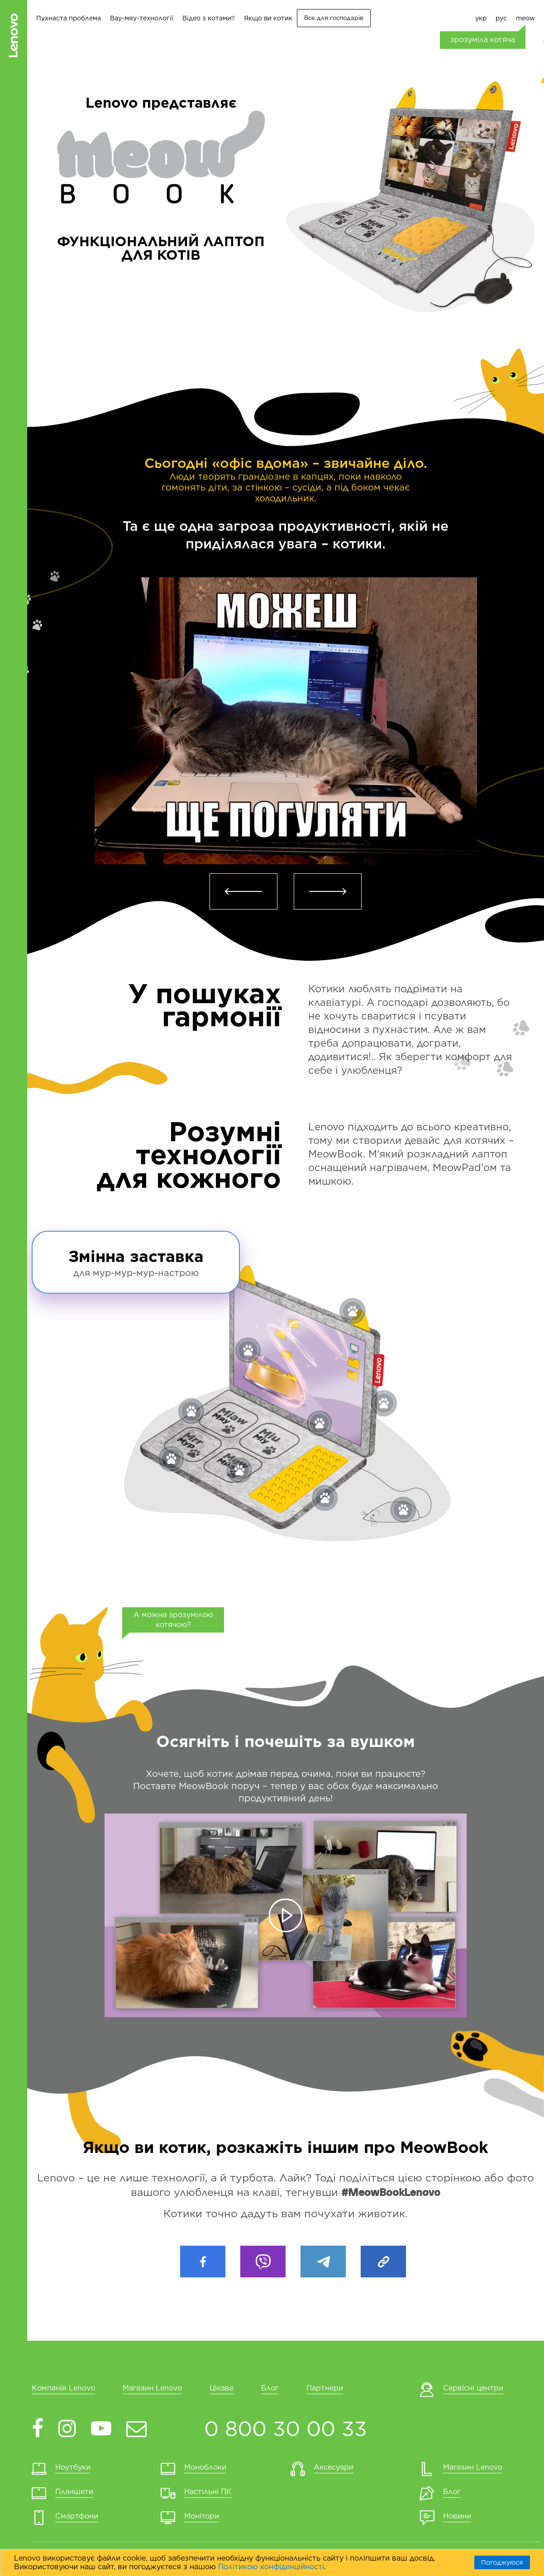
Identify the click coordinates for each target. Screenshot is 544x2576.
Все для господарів (333, 17)
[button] (243, 891)
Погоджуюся (502, 2562)
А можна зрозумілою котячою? (173, 1619)
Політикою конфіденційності (271, 2566)
